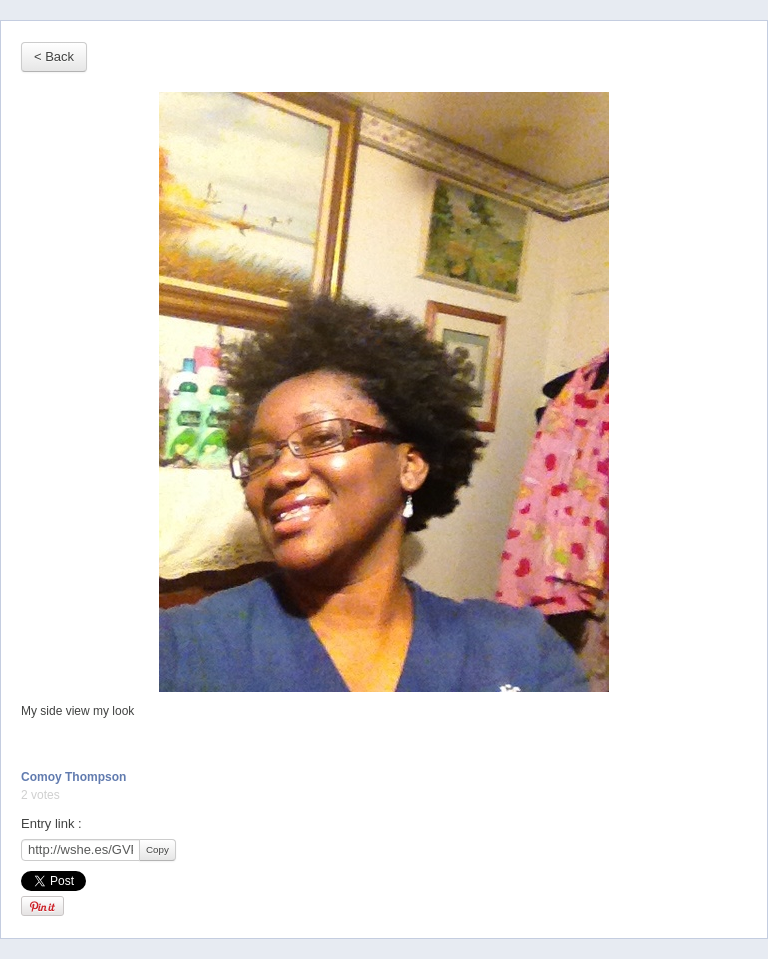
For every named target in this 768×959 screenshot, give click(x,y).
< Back (54, 56)
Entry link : (51, 823)
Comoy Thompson (73, 777)
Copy (157, 849)
